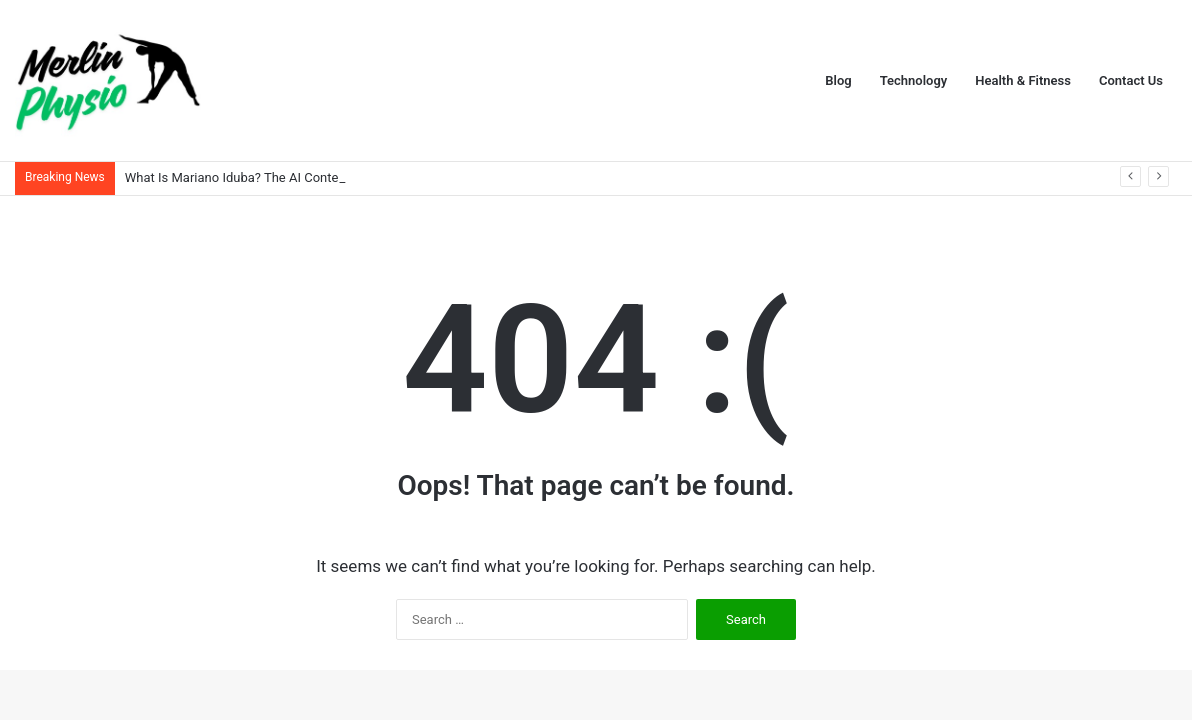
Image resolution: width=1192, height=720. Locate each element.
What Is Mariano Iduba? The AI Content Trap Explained (281, 177)
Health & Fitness (1023, 80)
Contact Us (1131, 80)
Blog (838, 80)
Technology (914, 80)
